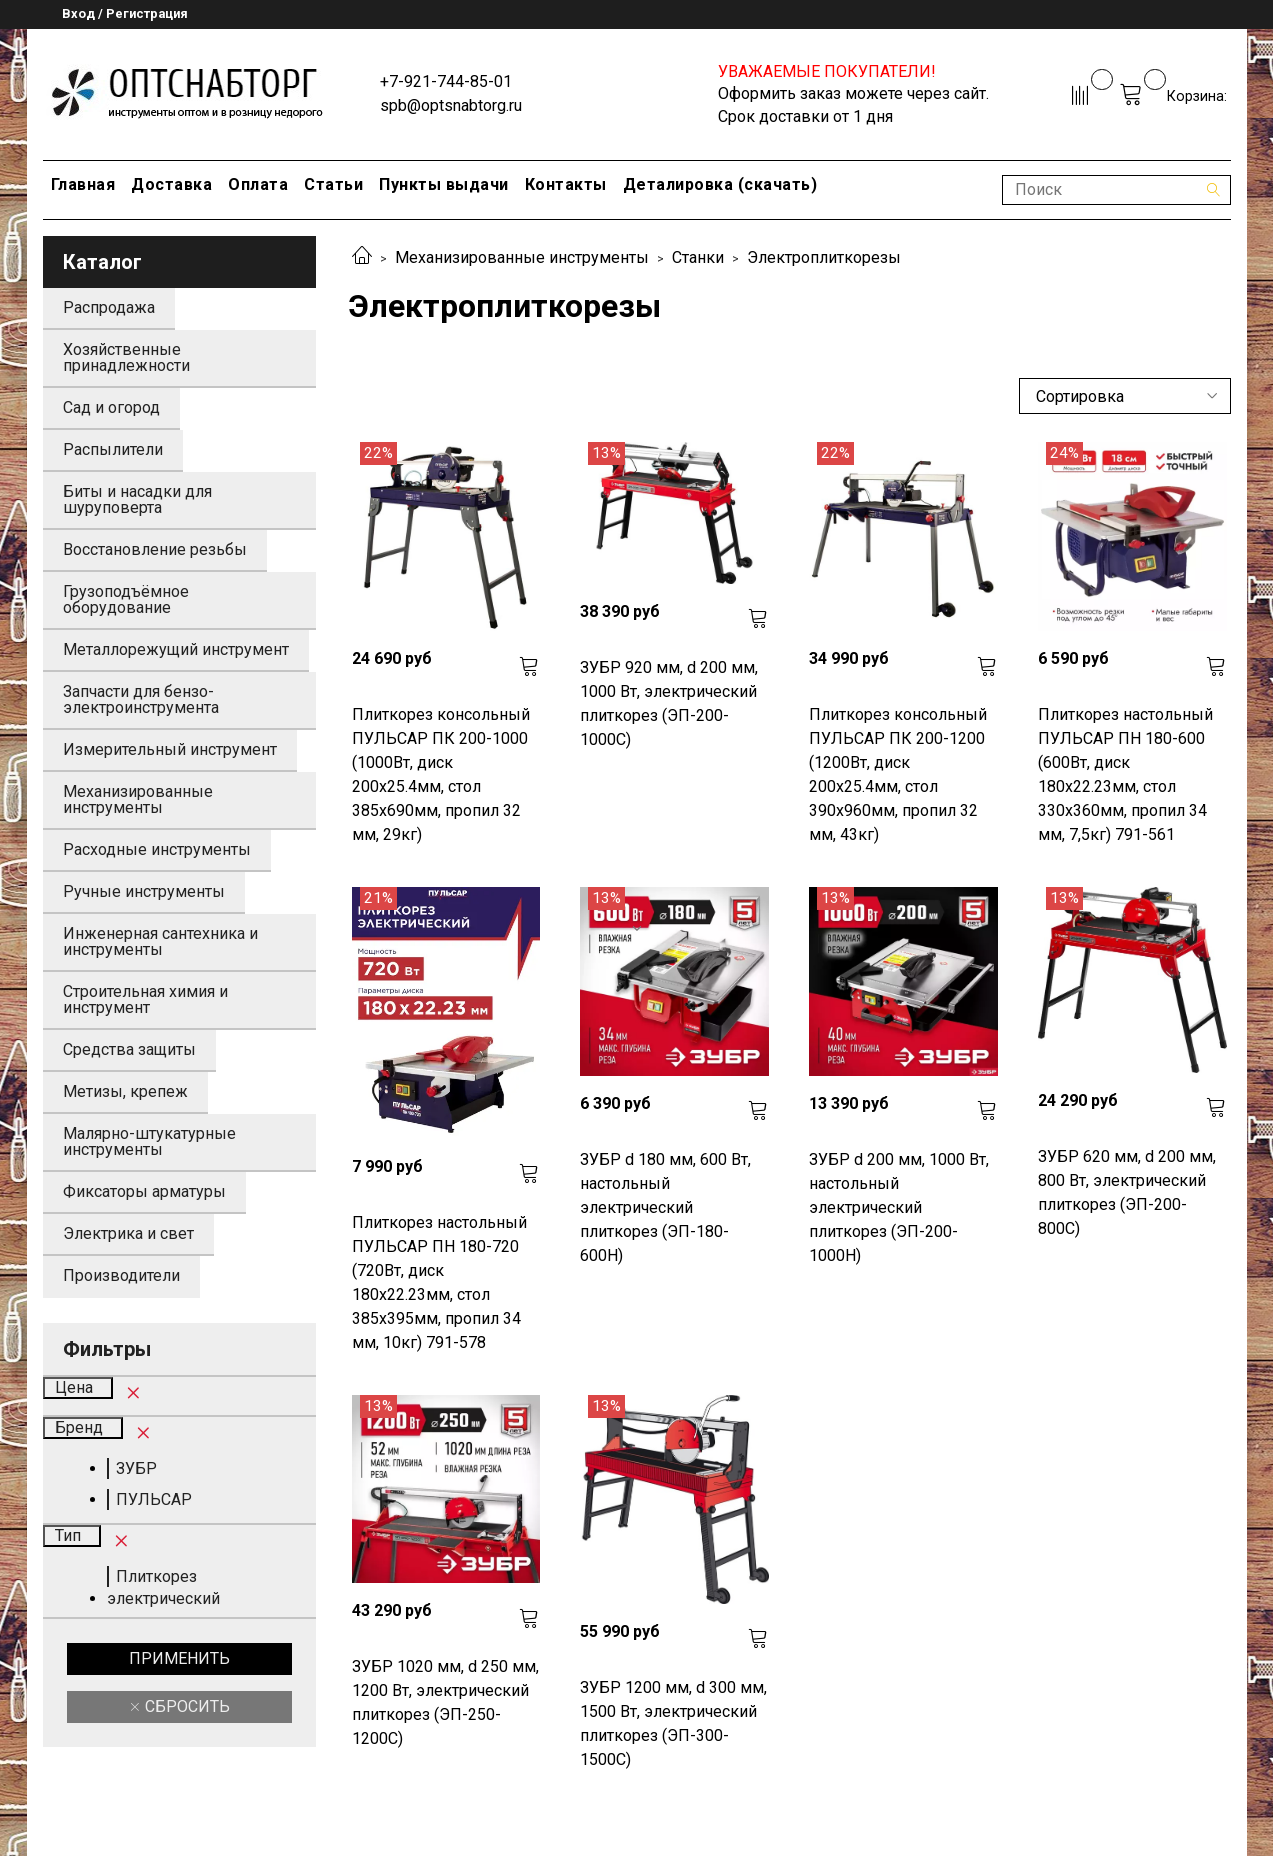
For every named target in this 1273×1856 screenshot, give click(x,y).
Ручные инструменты (144, 891)
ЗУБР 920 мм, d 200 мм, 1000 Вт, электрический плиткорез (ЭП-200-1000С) (669, 703)
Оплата (258, 184)
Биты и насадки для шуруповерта (137, 499)
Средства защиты (129, 1049)
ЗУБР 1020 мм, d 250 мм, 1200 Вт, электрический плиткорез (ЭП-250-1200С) (445, 1702)
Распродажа (109, 307)
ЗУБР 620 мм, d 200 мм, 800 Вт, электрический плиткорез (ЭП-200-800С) (1127, 1192)
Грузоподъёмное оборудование (126, 599)
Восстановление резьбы (155, 549)
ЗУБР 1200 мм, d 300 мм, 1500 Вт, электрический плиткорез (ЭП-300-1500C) (673, 1723)
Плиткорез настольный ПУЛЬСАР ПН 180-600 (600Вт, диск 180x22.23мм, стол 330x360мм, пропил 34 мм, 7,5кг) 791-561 (1125, 774)
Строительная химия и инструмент (145, 999)
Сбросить (185, 1706)
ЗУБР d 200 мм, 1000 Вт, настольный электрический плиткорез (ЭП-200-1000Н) (899, 1207)
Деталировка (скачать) (720, 184)
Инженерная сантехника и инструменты (160, 941)
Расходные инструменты (157, 849)
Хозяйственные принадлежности (126, 357)
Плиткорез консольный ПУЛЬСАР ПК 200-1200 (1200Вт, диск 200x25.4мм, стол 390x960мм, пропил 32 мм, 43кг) (898, 774)
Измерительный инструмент (170, 749)
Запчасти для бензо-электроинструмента (141, 699)
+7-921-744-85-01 (446, 81)
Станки (698, 257)
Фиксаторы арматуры (144, 1191)
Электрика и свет (128, 1233)
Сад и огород (111, 407)
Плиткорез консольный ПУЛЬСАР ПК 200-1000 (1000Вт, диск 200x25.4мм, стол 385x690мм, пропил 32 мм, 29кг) (441, 774)
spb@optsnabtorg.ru (451, 105)
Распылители (113, 449)
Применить (179, 1658)
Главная (83, 184)
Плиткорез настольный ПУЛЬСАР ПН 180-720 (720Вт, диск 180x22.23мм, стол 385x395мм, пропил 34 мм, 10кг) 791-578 (439, 1282)
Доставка (171, 184)
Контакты (566, 184)
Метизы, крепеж (125, 1091)
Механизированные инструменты (522, 257)
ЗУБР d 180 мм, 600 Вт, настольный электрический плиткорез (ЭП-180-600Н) (665, 1207)
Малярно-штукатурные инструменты (149, 1141)
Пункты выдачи (444, 184)
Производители (121, 1275)
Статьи (333, 184)
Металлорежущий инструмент (176, 649)
